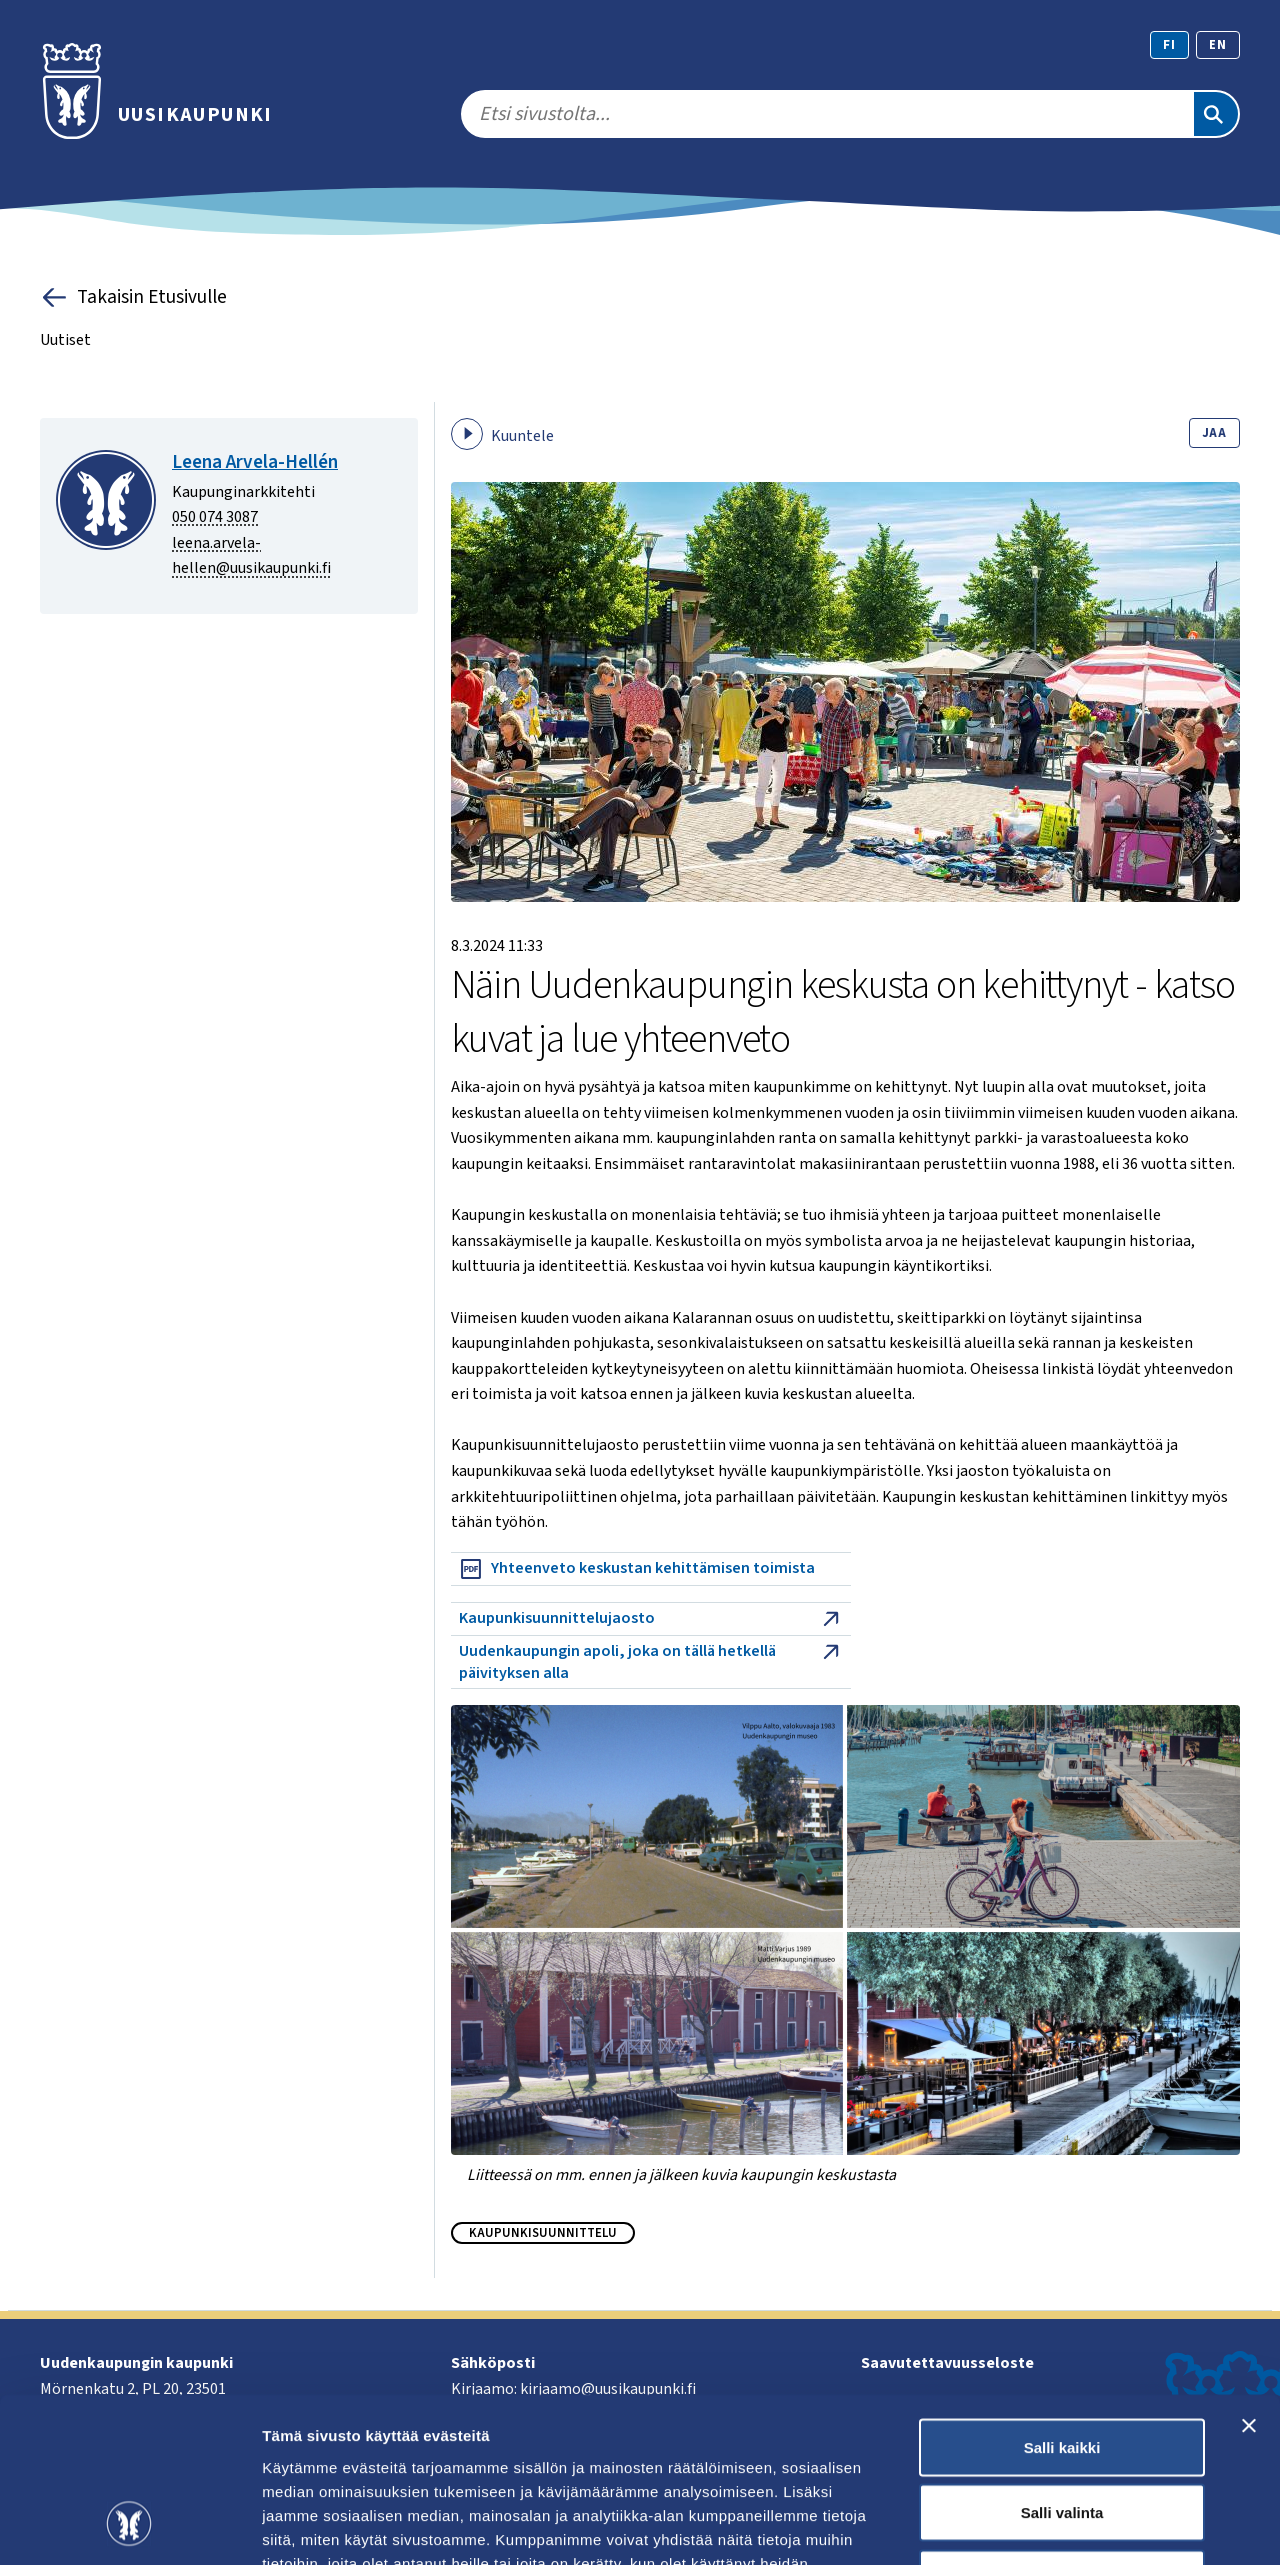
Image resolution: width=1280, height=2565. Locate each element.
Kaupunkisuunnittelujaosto (651, 1619)
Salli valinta (1062, 2368)
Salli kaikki (1062, 2302)
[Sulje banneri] (1249, 2281)
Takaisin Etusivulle (133, 297)
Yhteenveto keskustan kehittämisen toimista (637, 1569)
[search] (826, 114)
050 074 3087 (215, 517)
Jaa (1214, 433)
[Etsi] (1216, 114)
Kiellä (1062, 2433)
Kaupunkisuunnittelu (543, 2233)
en (1218, 45)
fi (1169, 45)
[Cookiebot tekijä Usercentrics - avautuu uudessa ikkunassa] (129, 2526)
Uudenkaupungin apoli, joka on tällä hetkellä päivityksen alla (651, 1662)
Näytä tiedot (1069, 2525)
